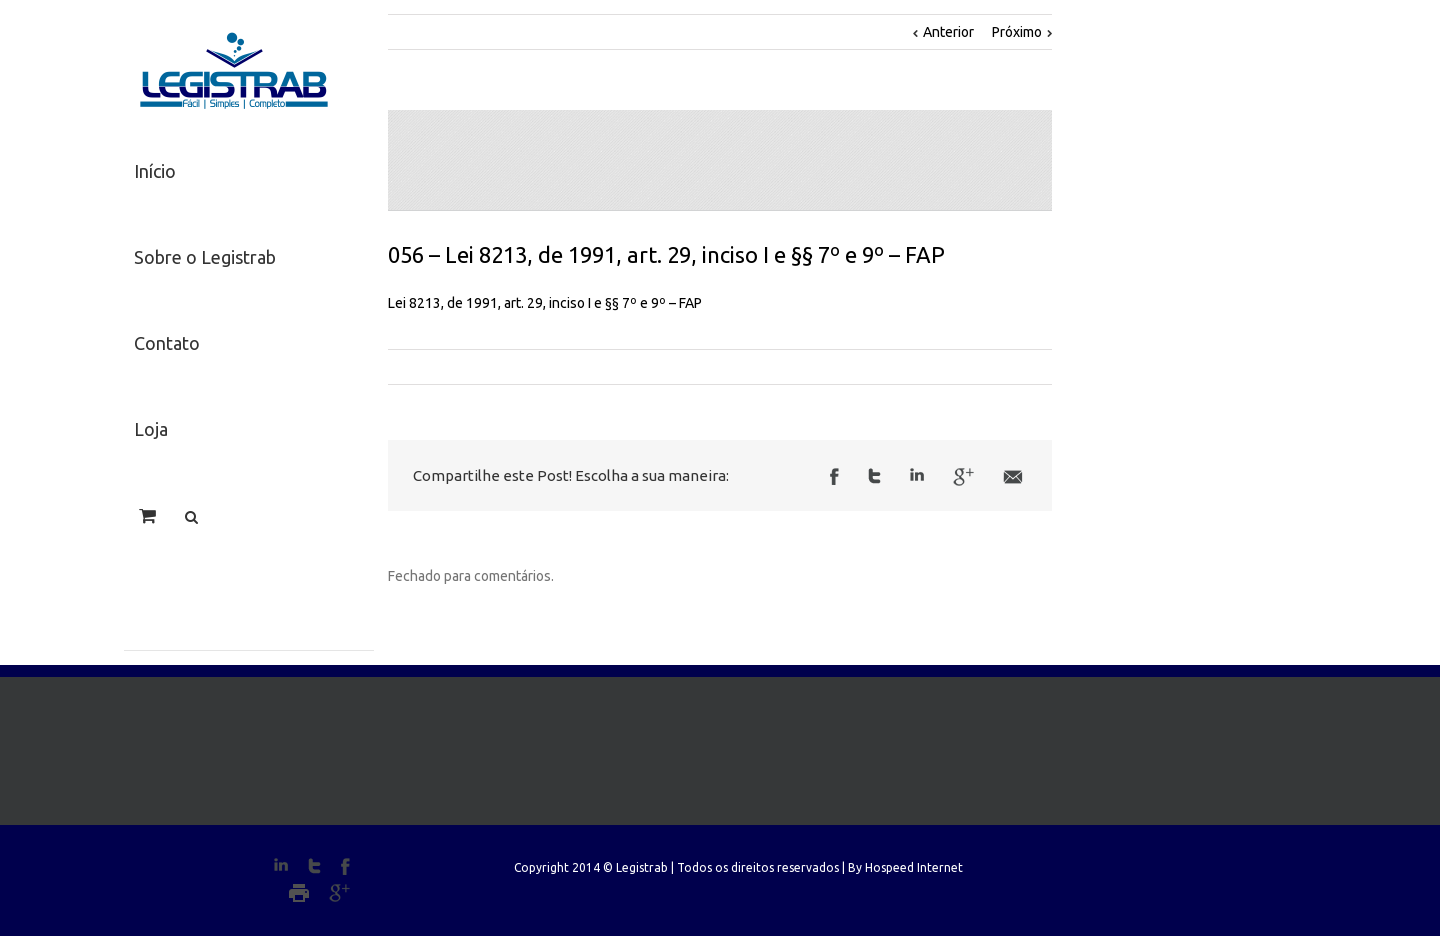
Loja (151, 429)
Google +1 (963, 477)
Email (1013, 477)
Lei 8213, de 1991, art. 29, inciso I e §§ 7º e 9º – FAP (545, 303)
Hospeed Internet (914, 867)
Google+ (339, 893)
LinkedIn (917, 474)
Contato (167, 343)
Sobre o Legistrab (205, 257)
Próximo (1017, 32)
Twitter (874, 476)
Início (155, 171)
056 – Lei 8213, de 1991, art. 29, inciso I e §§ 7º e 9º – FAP (666, 254)
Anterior (948, 32)
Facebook (834, 476)
